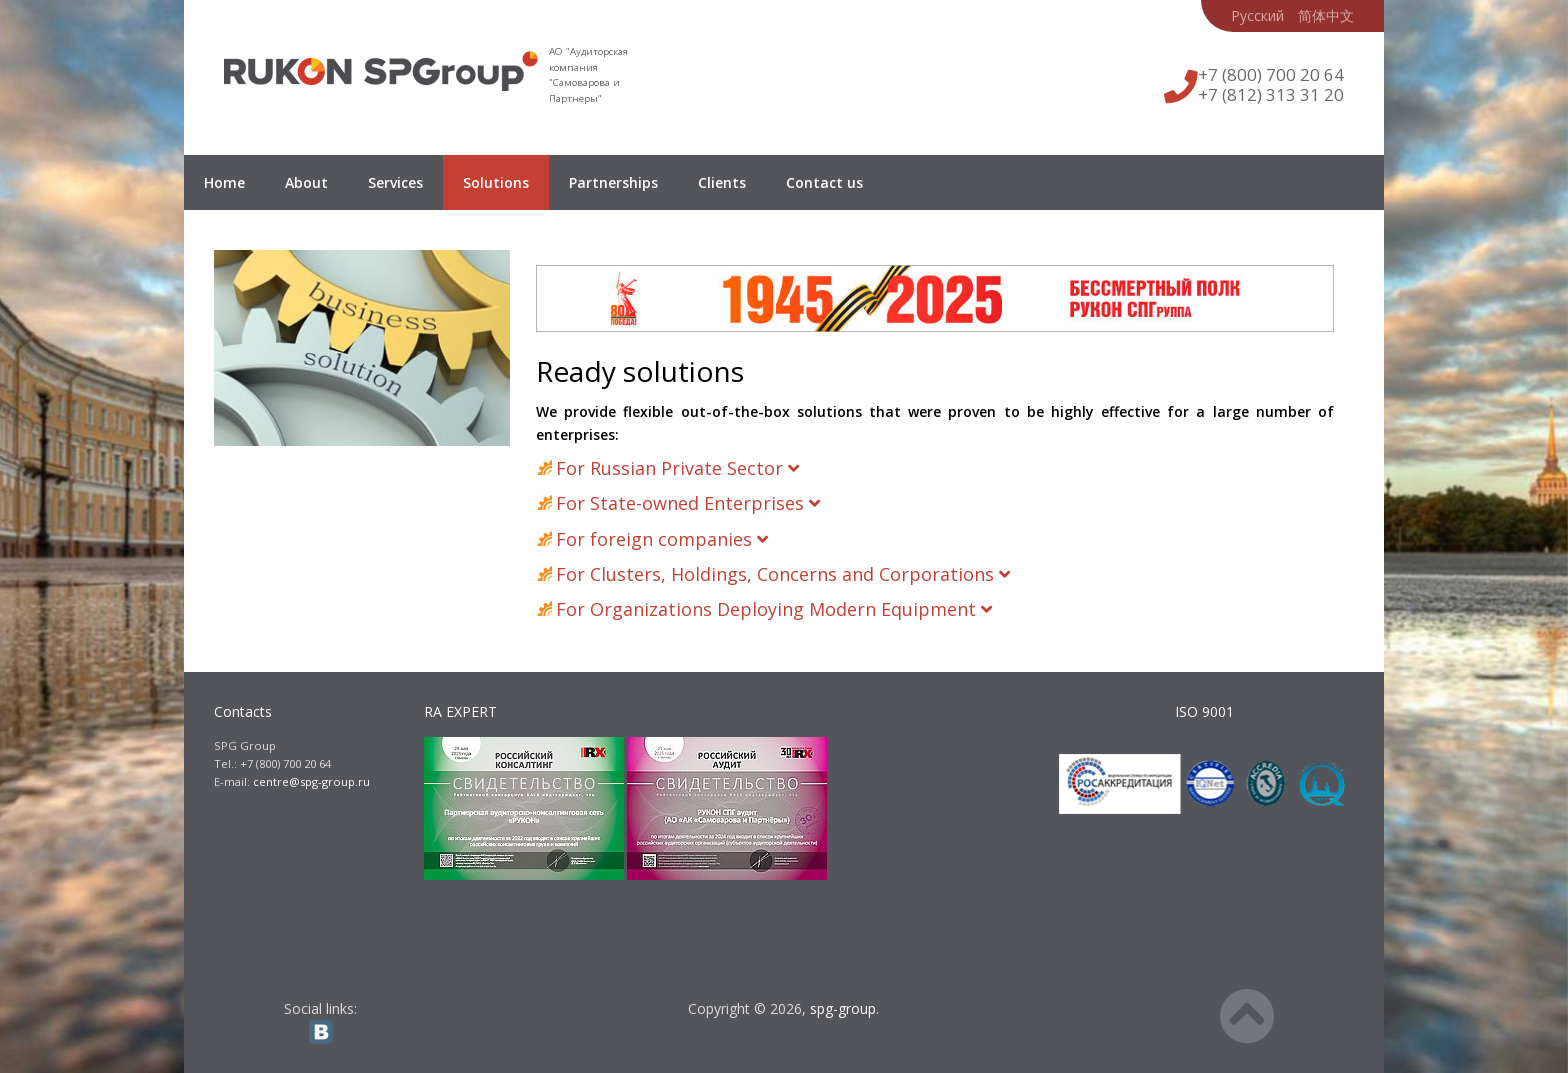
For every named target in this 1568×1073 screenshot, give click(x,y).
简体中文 (1326, 15)
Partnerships (613, 182)
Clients (722, 182)
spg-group (843, 1008)
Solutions (496, 182)
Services (395, 182)
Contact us (824, 182)
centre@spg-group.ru (311, 781)
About (306, 182)
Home (224, 182)
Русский (1257, 15)
